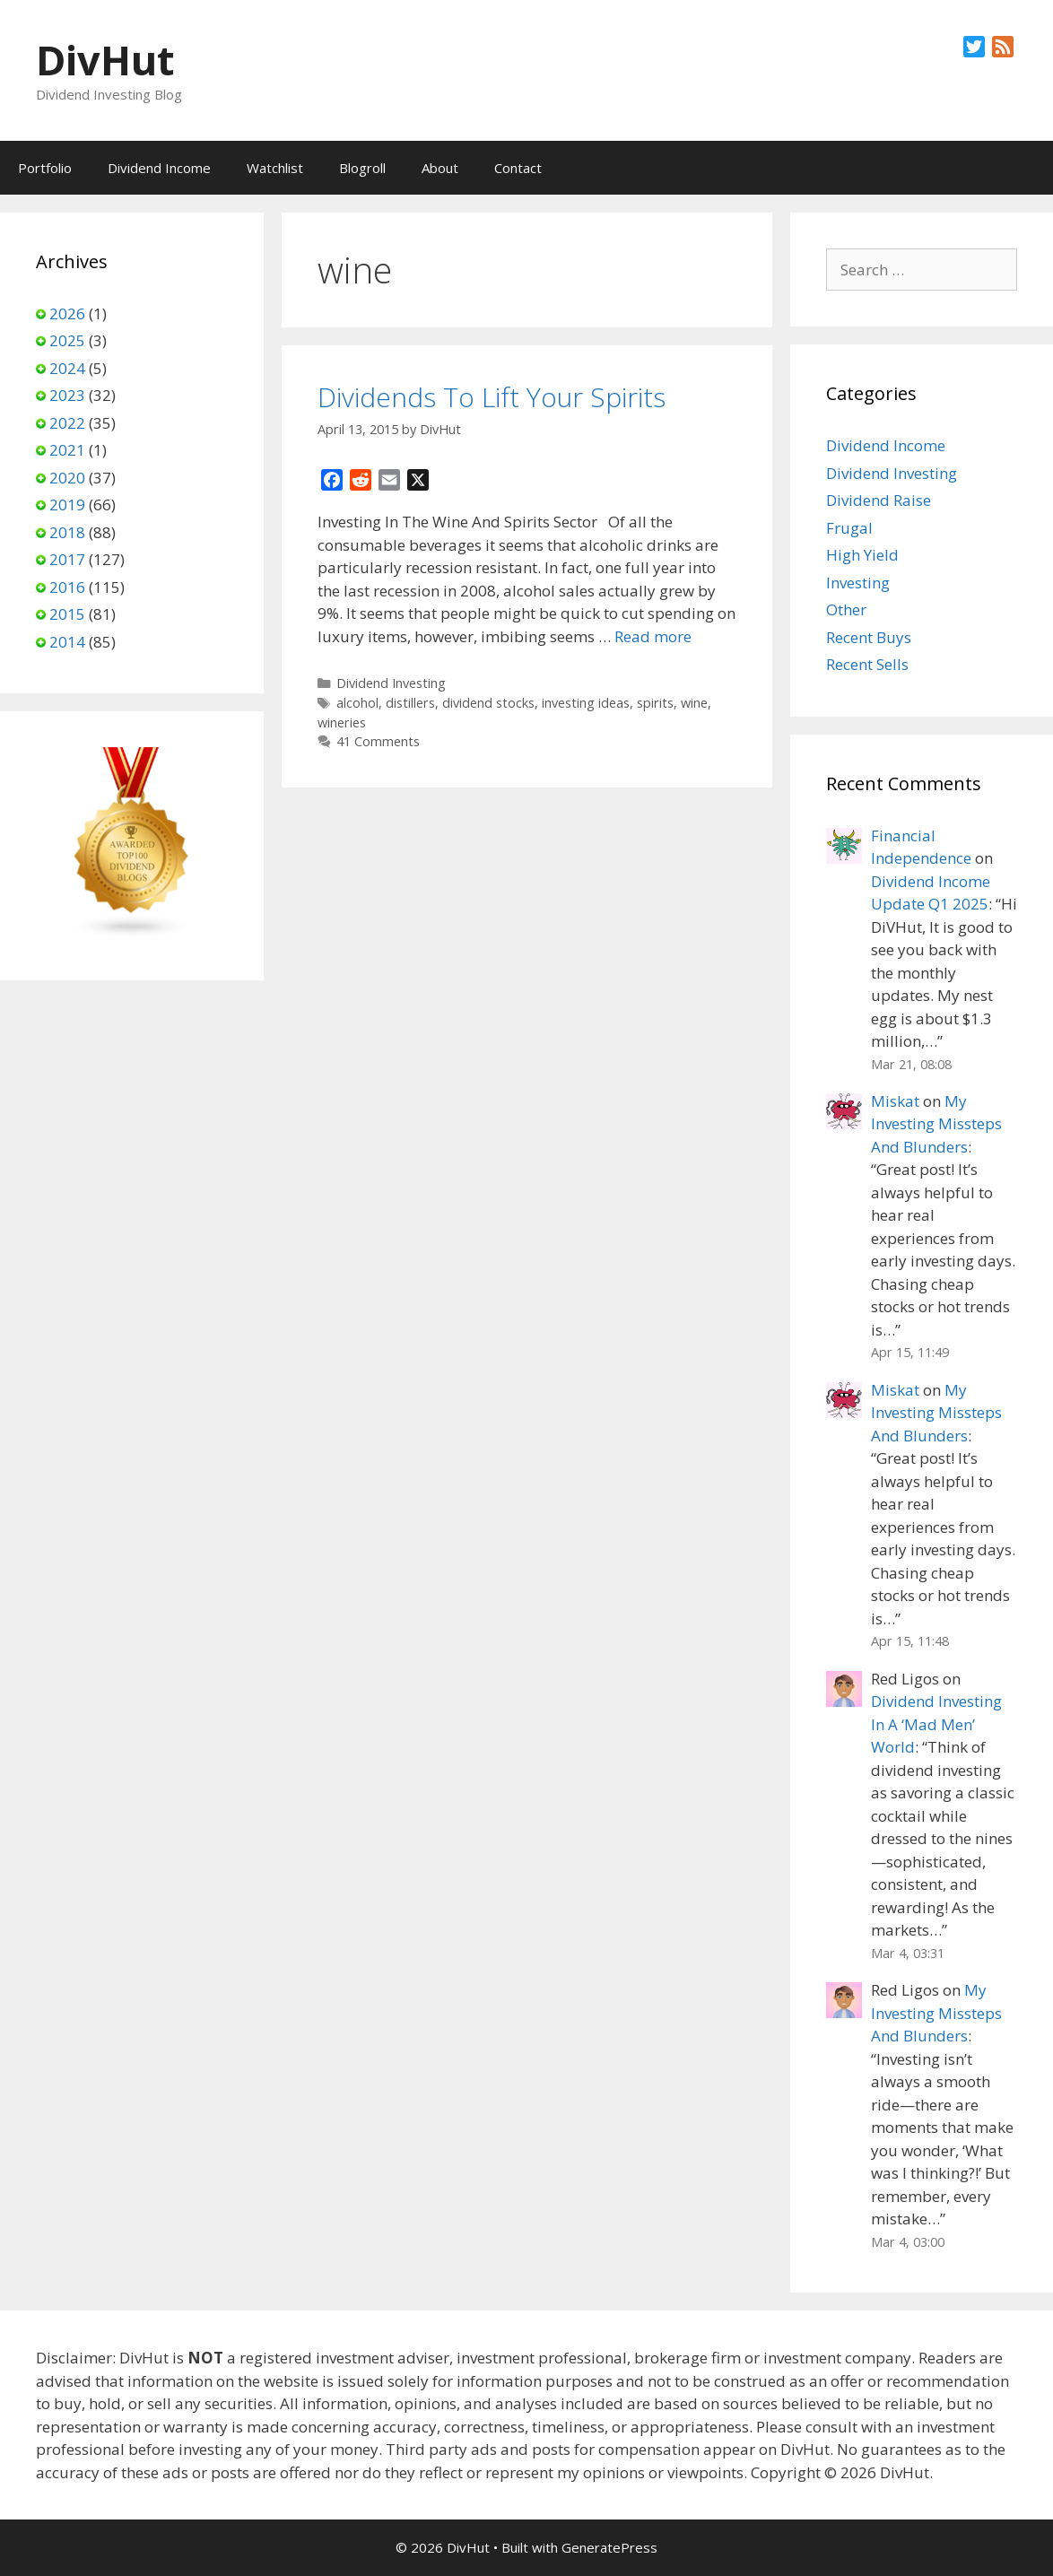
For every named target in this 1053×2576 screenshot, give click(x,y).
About (440, 168)
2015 (67, 614)
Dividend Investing (391, 683)
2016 (67, 587)
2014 (67, 641)
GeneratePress (609, 2547)
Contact (518, 168)
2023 (67, 395)
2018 (67, 532)
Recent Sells (867, 664)
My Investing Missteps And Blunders (936, 1124)
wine (694, 702)
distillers (410, 702)
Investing (858, 582)
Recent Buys (868, 637)
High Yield (862, 554)
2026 (67, 313)
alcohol (357, 702)
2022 (67, 423)
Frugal (849, 528)
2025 (67, 340)
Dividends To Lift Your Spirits (492, 397)
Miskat (895, 1101)
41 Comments (378, 741)
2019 (67, 504)
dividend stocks (488, 702)
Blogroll (362, 168)
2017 (67, 559)
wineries (342, 722)
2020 (67, 477)
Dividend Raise (878, 500)
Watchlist (275, 168)
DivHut (105, 59)
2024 (67, 368)
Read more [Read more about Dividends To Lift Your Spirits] (653, 636)
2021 (67, 449)
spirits (655, 702)
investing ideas (586, 702)
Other (846, 609)
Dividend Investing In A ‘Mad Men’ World (936, 1724)
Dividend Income (159, 168)
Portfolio (45, 168)
